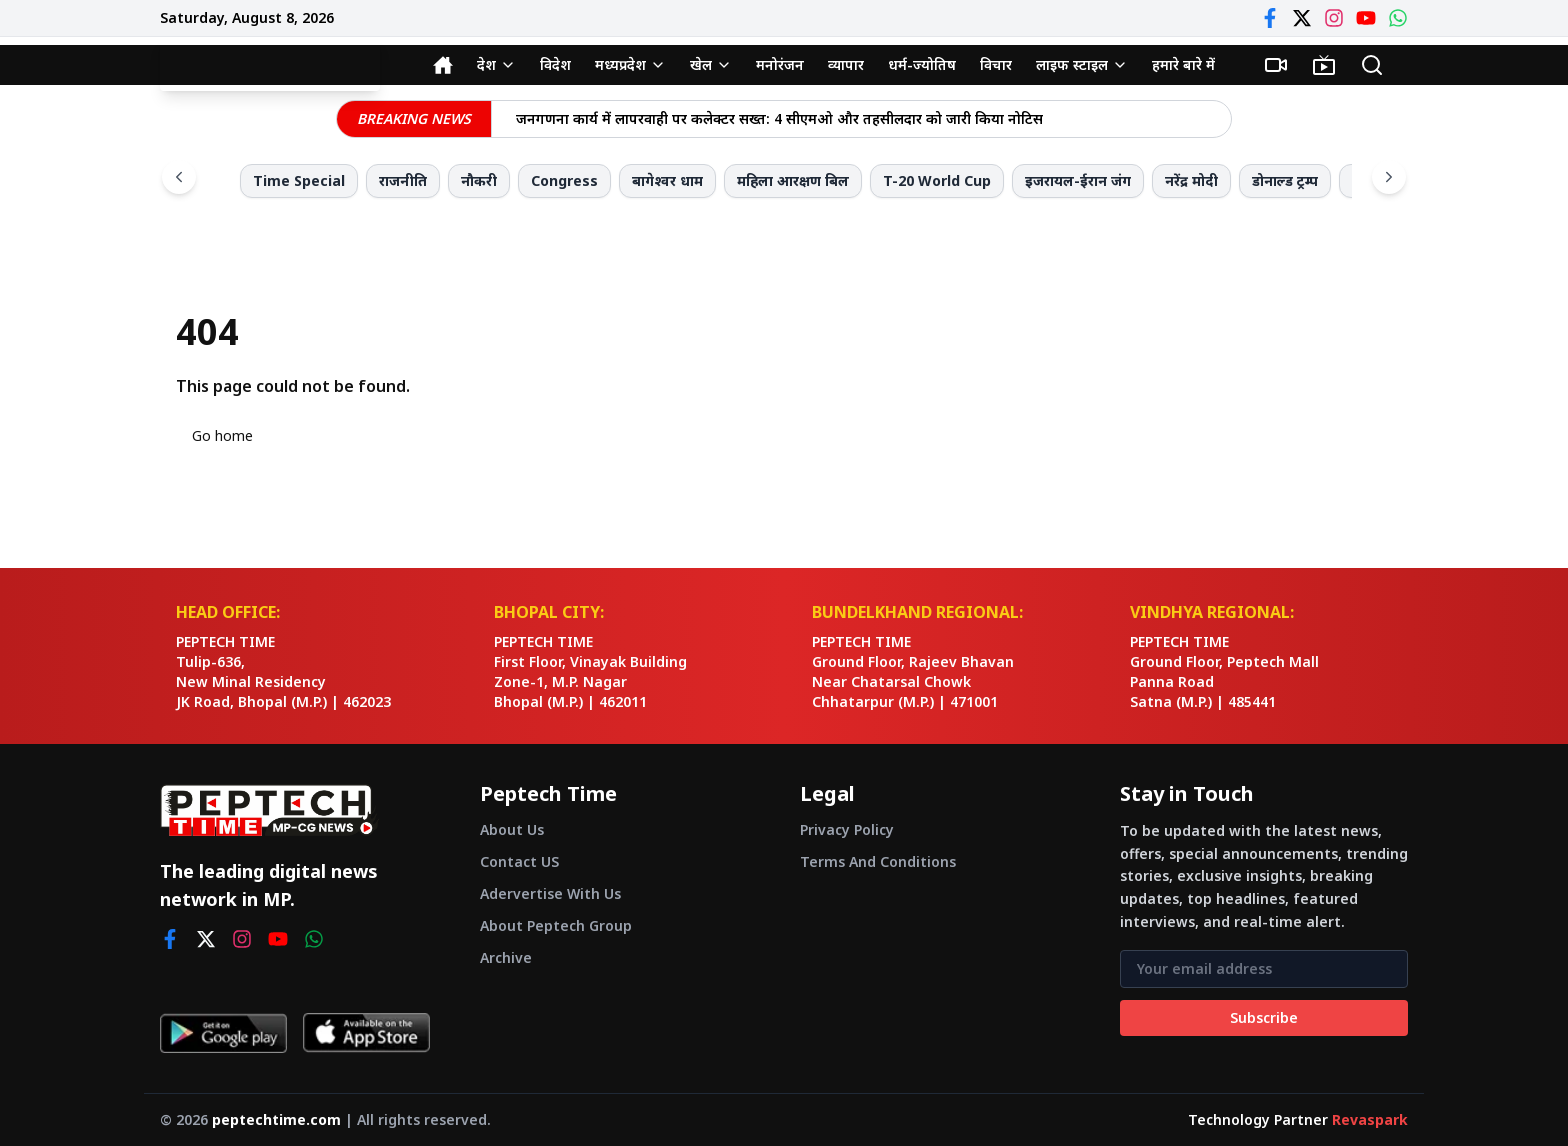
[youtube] (278, 939)
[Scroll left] (179, 177)
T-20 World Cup (937, 180)
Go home (222, 435)
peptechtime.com (276, 1119)
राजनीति (403, 180)
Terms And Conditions (878, 861)
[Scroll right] (1389, 177)
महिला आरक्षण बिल (793, 180)
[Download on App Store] (366, 1033)
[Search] (1372, 65)
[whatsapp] (314, 939)
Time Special (299, 180)
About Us (512, 829)
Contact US (519, 861)
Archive (506, 957)
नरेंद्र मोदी (1191, 180)
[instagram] (242, 939)
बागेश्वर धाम (667, 180)
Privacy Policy (847, 829)
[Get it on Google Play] (223, 1033)
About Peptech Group (556, 925)
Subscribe (1264, 1017)
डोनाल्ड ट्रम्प (1285, 180)
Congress (564, 180)
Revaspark (1370, 1119)
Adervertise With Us (550, 893)
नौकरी (479, 180)
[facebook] (170, 939)
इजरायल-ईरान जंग (1078, 180)
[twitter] (206, 939)
